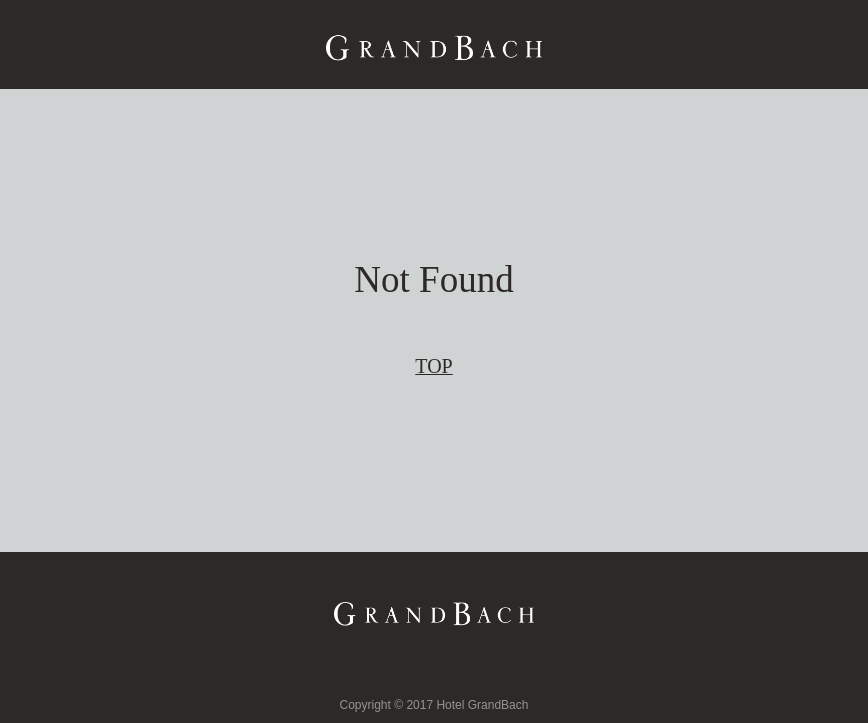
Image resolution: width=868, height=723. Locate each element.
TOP (433, 366)
